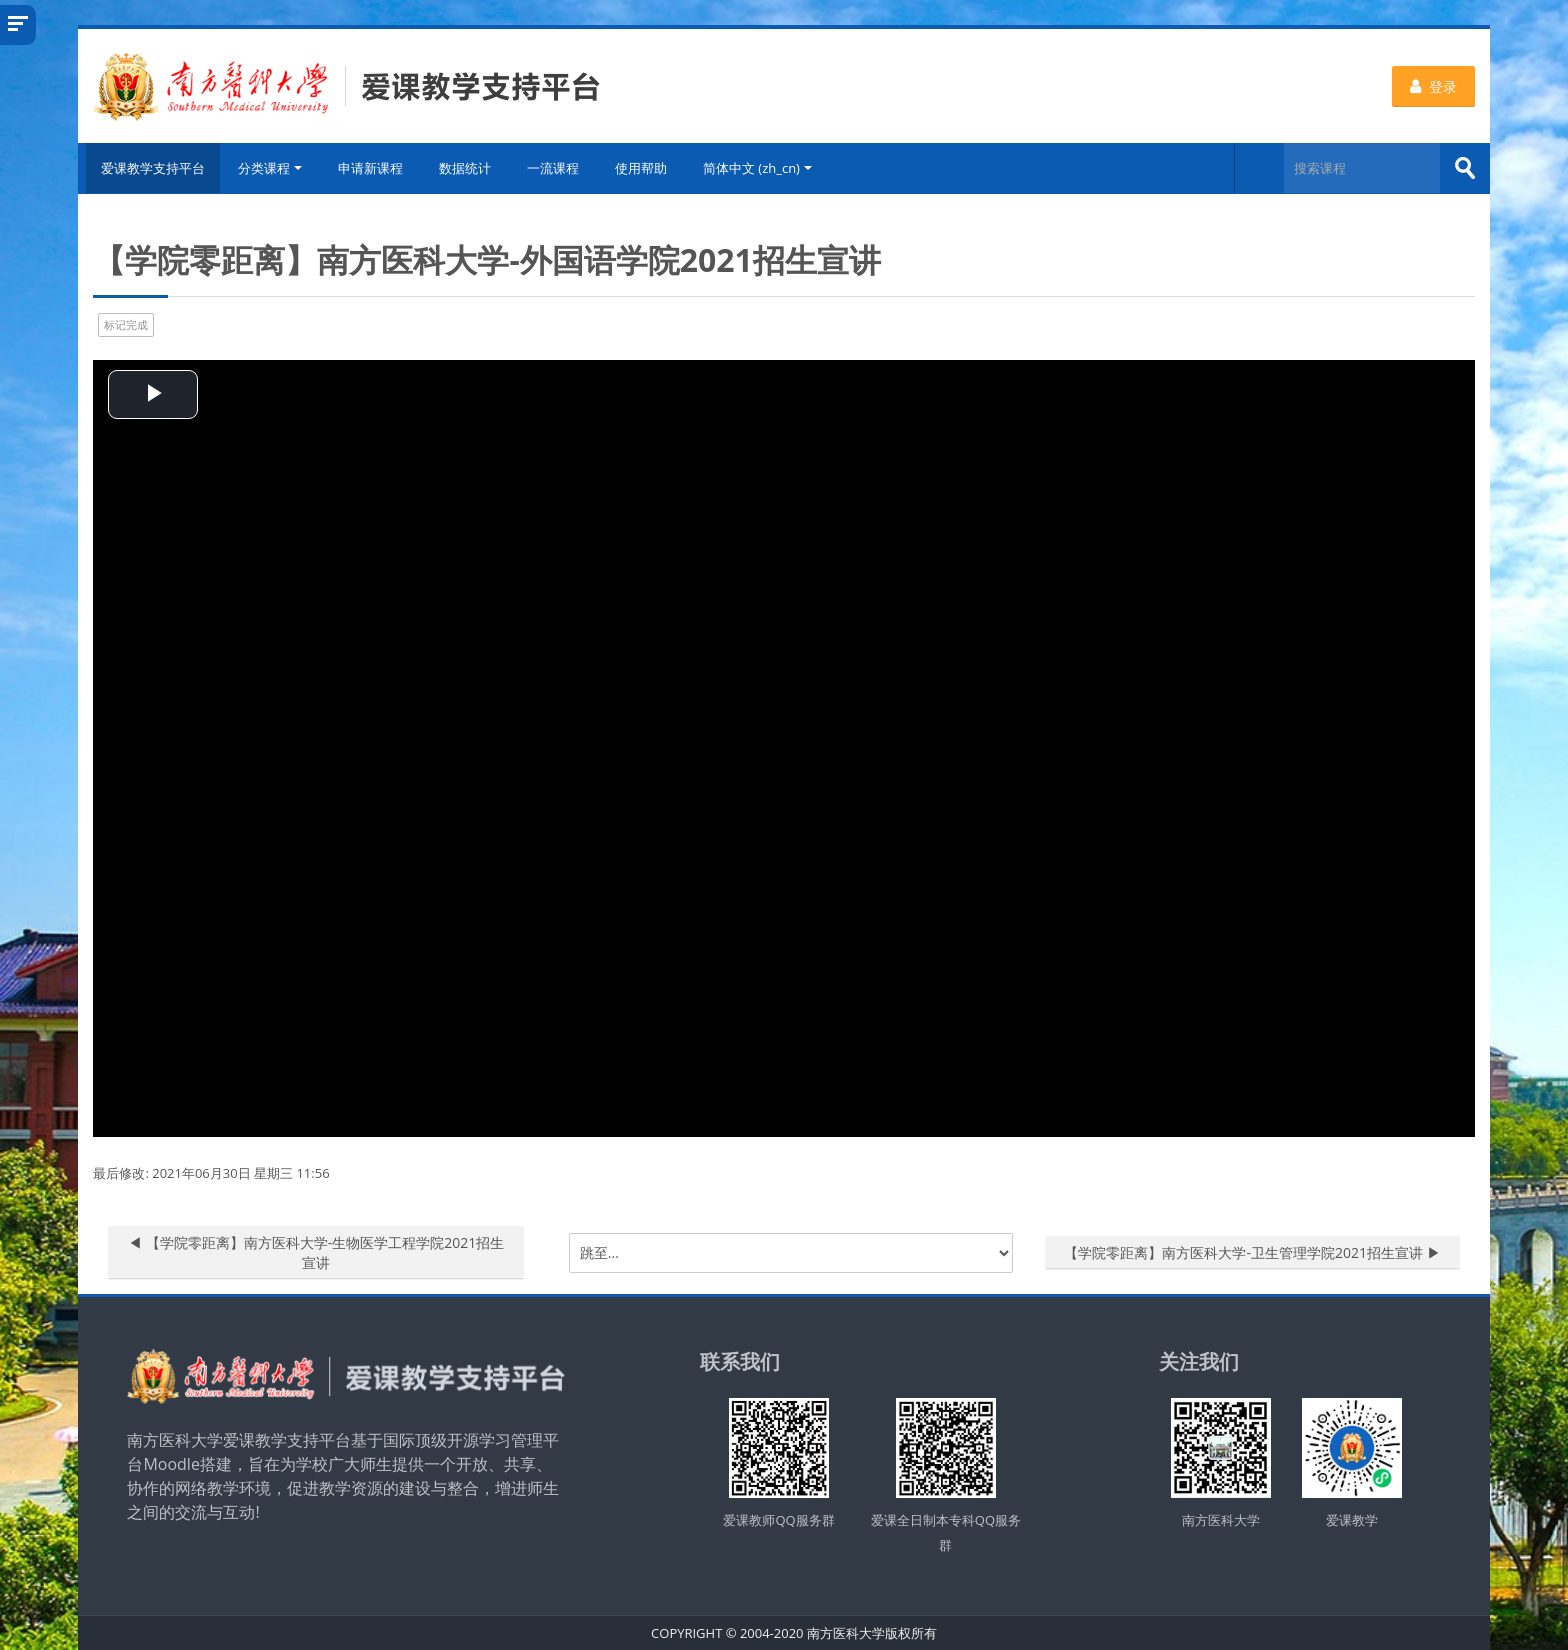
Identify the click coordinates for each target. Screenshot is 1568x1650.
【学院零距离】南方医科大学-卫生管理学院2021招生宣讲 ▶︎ (1252, 1251)
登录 (1433, 86)
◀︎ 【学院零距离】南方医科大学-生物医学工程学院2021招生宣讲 (316, 1251)
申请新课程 (372, 168)
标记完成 (126, 323)
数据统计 (467, 168)
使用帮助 (643, 168)
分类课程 (272, 168)
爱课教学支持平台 (150, 168)
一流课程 (555, 168)
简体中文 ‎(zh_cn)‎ (759, 168)
